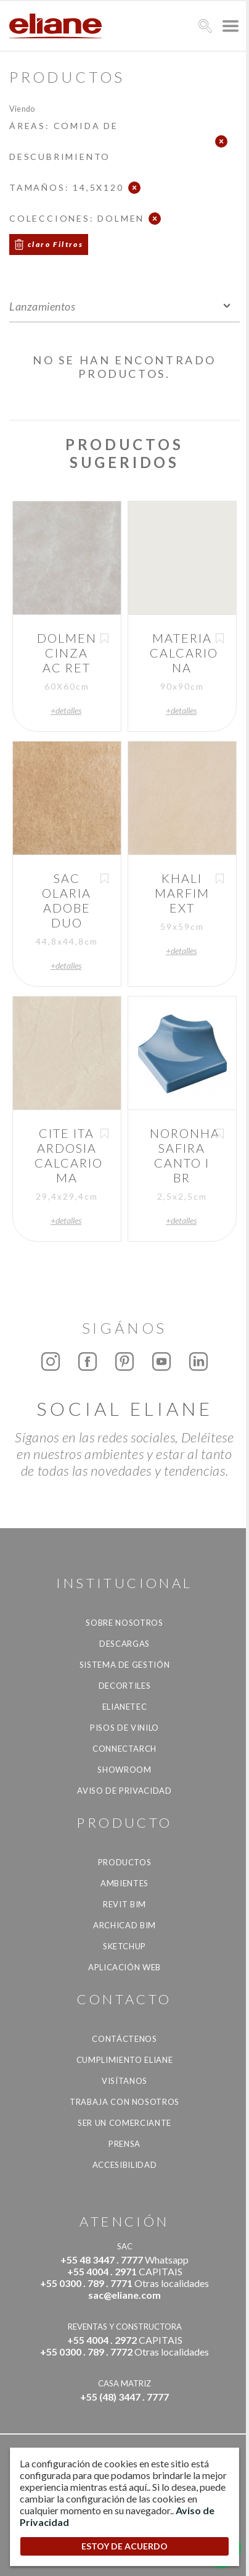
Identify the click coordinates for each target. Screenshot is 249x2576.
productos (125, 1862)
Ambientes (124, 1883)
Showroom (124, 1770)
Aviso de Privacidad (124, 1791)
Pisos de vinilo (124, 1728)
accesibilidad (124, 2165)
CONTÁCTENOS (124, 2039)
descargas (124, 1644)
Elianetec (124, 1707)
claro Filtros (55, 244)
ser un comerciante (124, 2123)
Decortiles (125, 1686)
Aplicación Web (124, 1967)
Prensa (124, 2144)
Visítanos (124, 2081)
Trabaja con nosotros (124, 2102)
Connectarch (124, 1749)
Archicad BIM (124, 1925)
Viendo (22, 108)
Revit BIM (124, 1904)
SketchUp (124, 1946)
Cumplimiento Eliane (124, 2060)
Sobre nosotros (124, 1623)
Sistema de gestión (125, 1665)
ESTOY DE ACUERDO (124, 2546)
